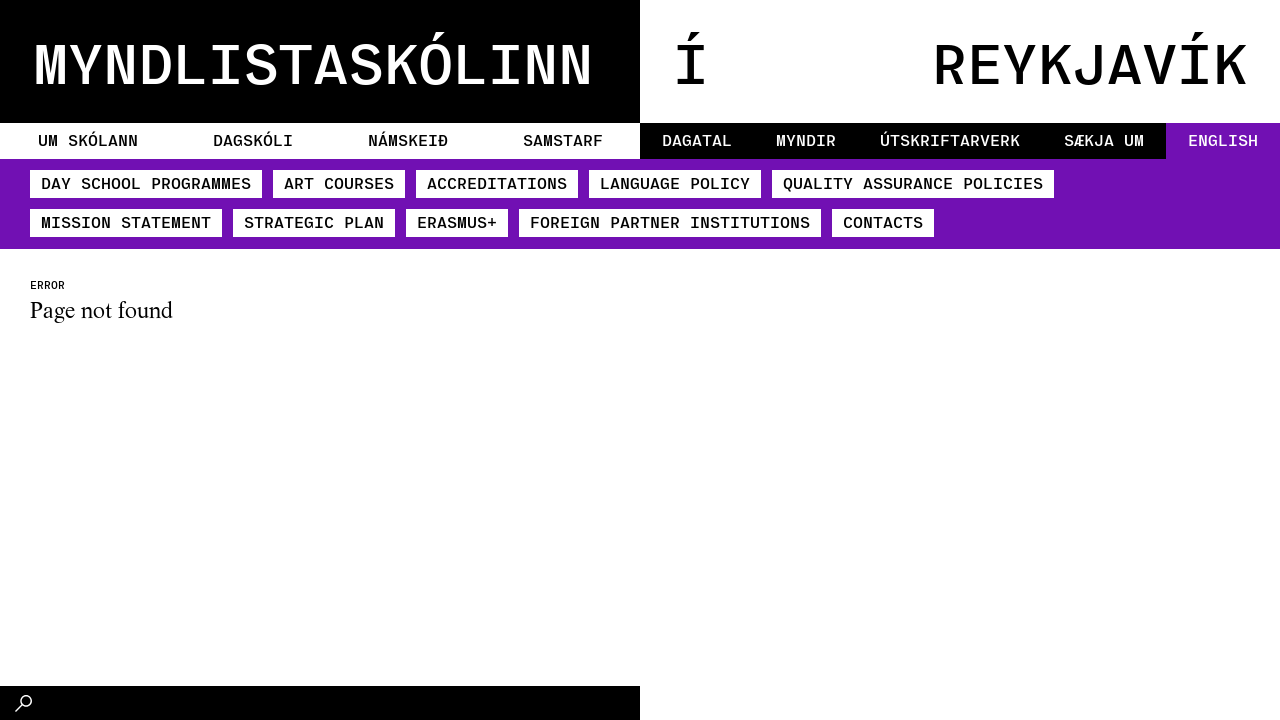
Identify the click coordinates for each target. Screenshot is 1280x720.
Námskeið (408, 139)
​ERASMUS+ (457, 221)
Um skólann (88, 139)
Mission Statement (126, 221)
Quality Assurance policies (913, 182)
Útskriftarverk (950, 139)
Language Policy (675, 182)
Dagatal (697, 139)
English (1223, 139)
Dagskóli (253, 139)
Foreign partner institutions (670, 221)
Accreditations (497, 182)
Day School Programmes (146, 182)
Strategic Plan (314, 221)
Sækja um (1104, 139)
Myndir (806, 139)
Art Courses (339, 182)
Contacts (883, 221)
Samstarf (563, 139)
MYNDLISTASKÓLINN (313, 61)
